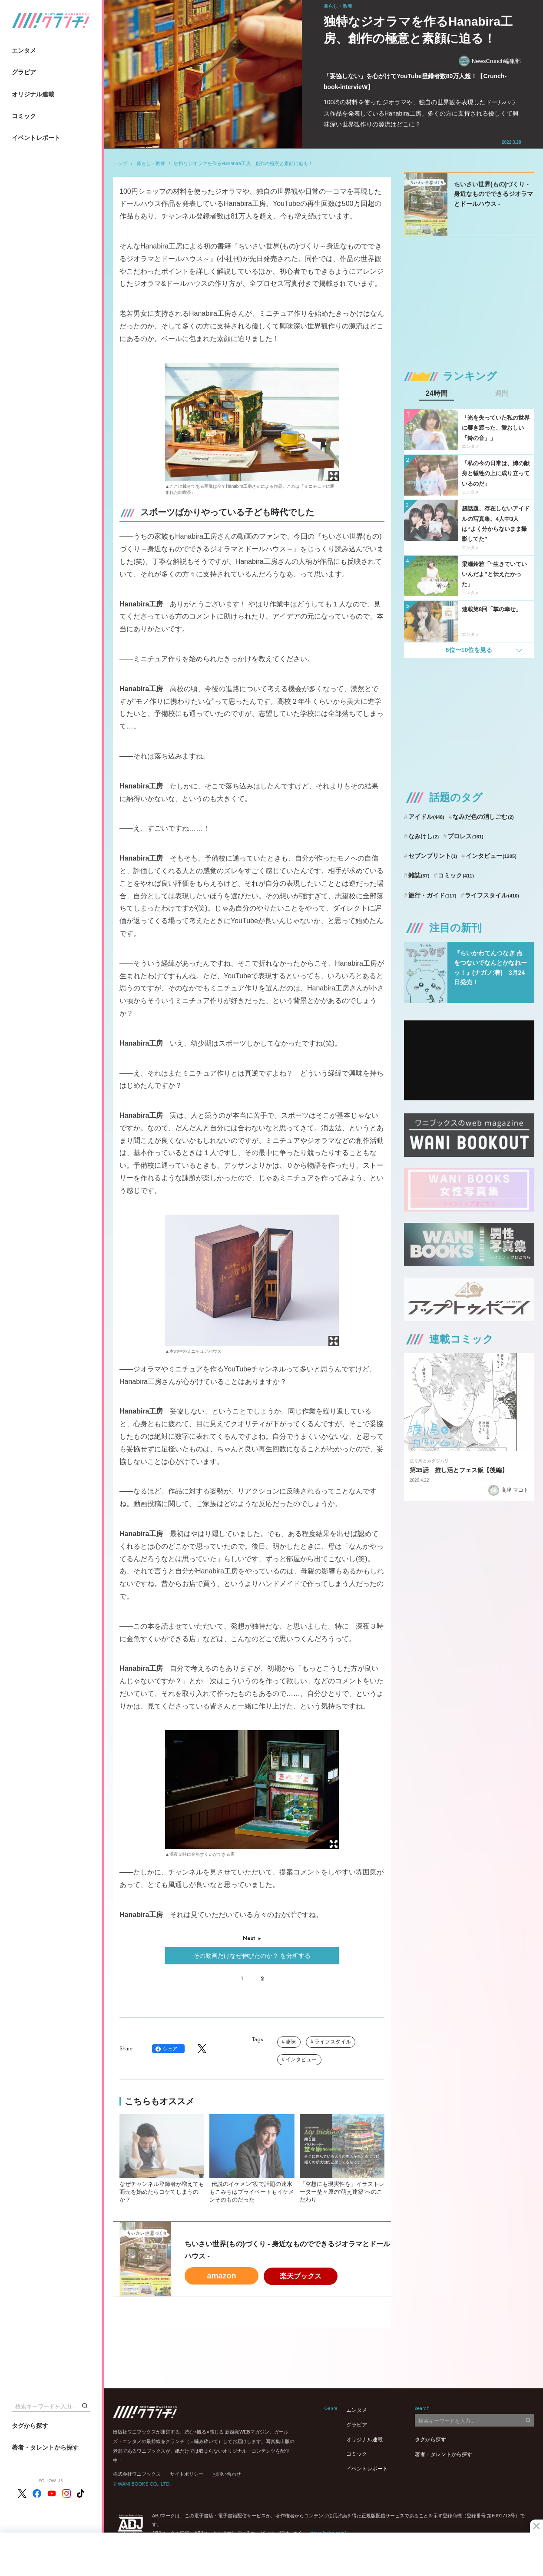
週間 (502, 393)
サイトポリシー (186, 2474)
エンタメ (24, 50)
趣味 (290, 2042)
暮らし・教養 (150, 163)
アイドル (426, 816)
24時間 (436, 393)
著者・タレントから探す (45, 2447)
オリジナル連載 (33, 94)
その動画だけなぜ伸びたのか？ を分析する (252, 1955)
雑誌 (419, 875)
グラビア (24, 72)
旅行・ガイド (432, 895)
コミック (24, 116)
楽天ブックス (300, 2276)
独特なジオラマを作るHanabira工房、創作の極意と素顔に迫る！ (243, 163)
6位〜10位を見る (469, 649)
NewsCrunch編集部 (490, 61)
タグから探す (30, 2425)
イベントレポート (36, 137)
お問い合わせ (226, 2474)
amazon (221, 2275)
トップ (120, 163)
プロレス (465, 836)
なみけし (423, 836)
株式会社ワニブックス (137, 2474)
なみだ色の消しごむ (483, 816)
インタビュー (301, 2059)
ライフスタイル (333, 2042)
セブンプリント (432, 855)
